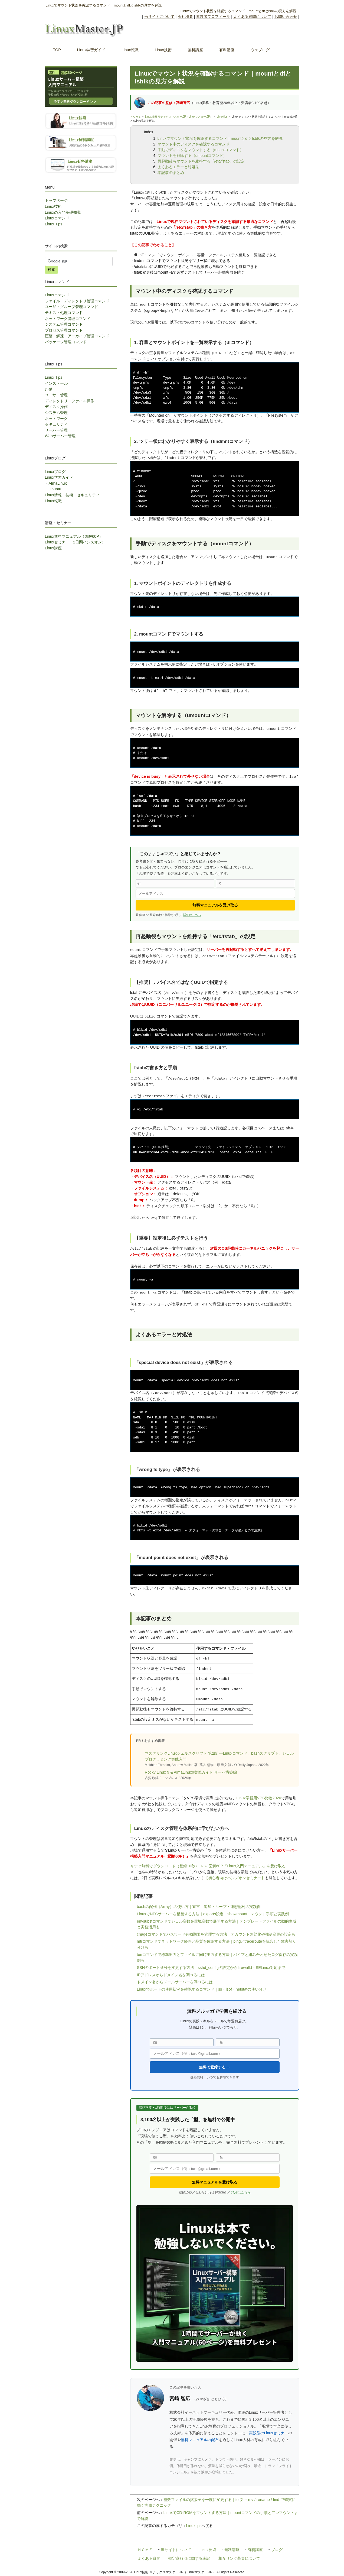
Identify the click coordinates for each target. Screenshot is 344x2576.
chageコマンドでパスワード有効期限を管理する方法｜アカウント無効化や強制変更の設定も (216, 1934)
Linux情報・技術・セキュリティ (72, 495)
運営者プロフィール (213, 16)
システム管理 (56, 412)
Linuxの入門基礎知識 (63, 212)
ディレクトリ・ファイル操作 (69, 401)
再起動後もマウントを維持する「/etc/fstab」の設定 (201, 161)
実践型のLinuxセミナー (268, 2433)
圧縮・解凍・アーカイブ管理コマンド (77, 336)
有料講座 (255, 2550)
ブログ (277, 2550)
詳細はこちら (192, 914)
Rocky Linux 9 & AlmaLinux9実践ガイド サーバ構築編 (191, 1772)
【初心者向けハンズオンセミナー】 (234, 1878)
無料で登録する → (214, 2067)
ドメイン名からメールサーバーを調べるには (175, 1982)
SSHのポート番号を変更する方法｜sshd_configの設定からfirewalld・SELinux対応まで (211, 1967)
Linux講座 (53, 548)
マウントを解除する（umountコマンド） (192, 155)
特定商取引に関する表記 (189, 2558)
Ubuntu (55, 489)
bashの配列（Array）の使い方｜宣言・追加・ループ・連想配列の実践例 (199, 1906)
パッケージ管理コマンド (66, 342)
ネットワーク (56, 418)
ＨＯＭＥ (135, 116)
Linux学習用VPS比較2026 (258, 1798)
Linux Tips (54, 224)
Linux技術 (53, 206)
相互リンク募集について (239, 2558)
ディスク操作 (56, 406)
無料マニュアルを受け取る (215, 905)
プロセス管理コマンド (64, 330)
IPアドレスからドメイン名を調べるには (171, 1975)
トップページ (56, 200)
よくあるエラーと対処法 (178, 167)
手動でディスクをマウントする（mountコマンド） (201, 150)
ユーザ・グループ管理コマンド (71, 306)
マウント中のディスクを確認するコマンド (194, 144)
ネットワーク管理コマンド (67, 318)
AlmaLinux (58, 483)
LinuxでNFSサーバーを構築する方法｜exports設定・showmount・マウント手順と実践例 (213, 1914)
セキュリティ (56, 424)
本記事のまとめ (171, 172)
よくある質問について (252, 16)
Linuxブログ (55, 471)
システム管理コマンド (64, 324)
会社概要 (185, 16)
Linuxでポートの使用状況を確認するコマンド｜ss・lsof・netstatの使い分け (201, 1989)
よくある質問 (148, 2558)
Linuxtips (222, 116)
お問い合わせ (285, 16)
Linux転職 (53, 501)
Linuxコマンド (57, 218)
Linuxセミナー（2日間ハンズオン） (75, 542)
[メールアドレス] (215, 893)
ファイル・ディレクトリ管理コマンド (77, 301)
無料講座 (232, 2550)
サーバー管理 (56, 430)
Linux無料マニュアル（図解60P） (74, 536)
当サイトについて (159, 16)
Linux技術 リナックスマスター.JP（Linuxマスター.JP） (179, 116)
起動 (49, 389)
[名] (255, 883)
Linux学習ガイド (59, 477)
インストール (56, 383)
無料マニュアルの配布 (200, 2440)
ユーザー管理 (56, 395)
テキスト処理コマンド (64, 312)
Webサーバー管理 (60, 436)
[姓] (175, 883)
